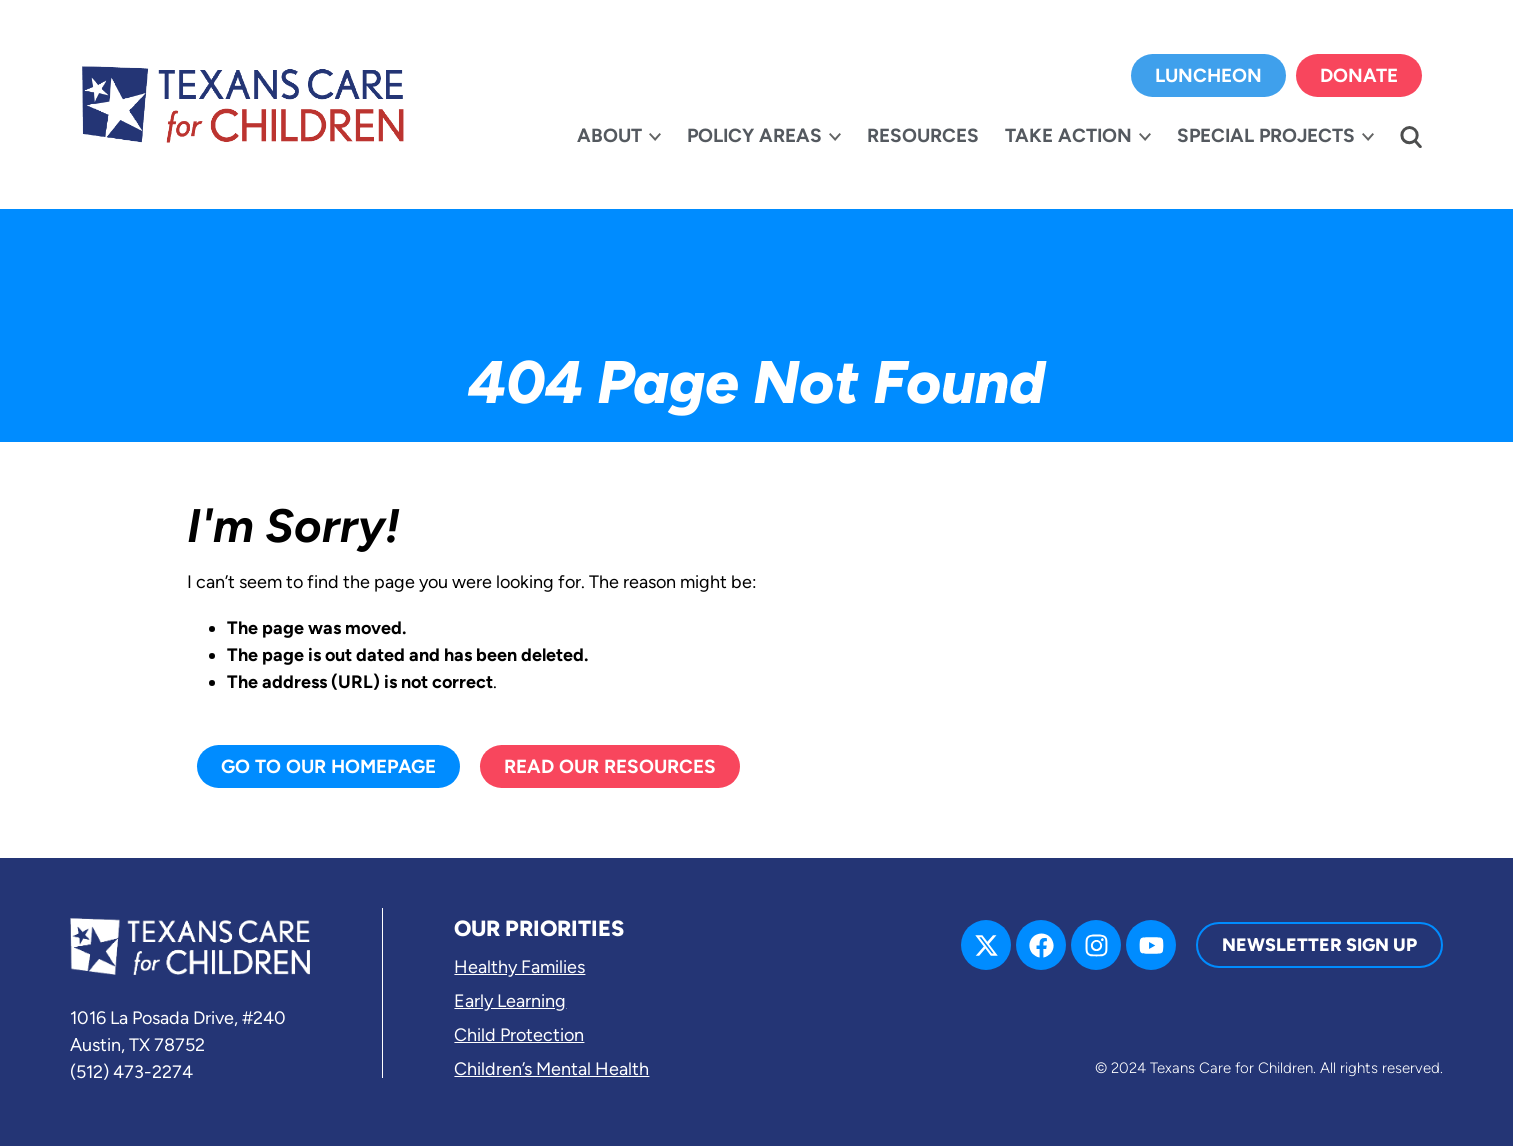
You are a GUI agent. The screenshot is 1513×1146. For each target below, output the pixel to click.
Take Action (1068, 135)
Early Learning (510, 1001)
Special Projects (1266, 135)
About (609, 135)
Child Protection (519, 1035)
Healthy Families (519, 967)
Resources (923, 135)
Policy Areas (754, 135)
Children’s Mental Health (551, 1069)
